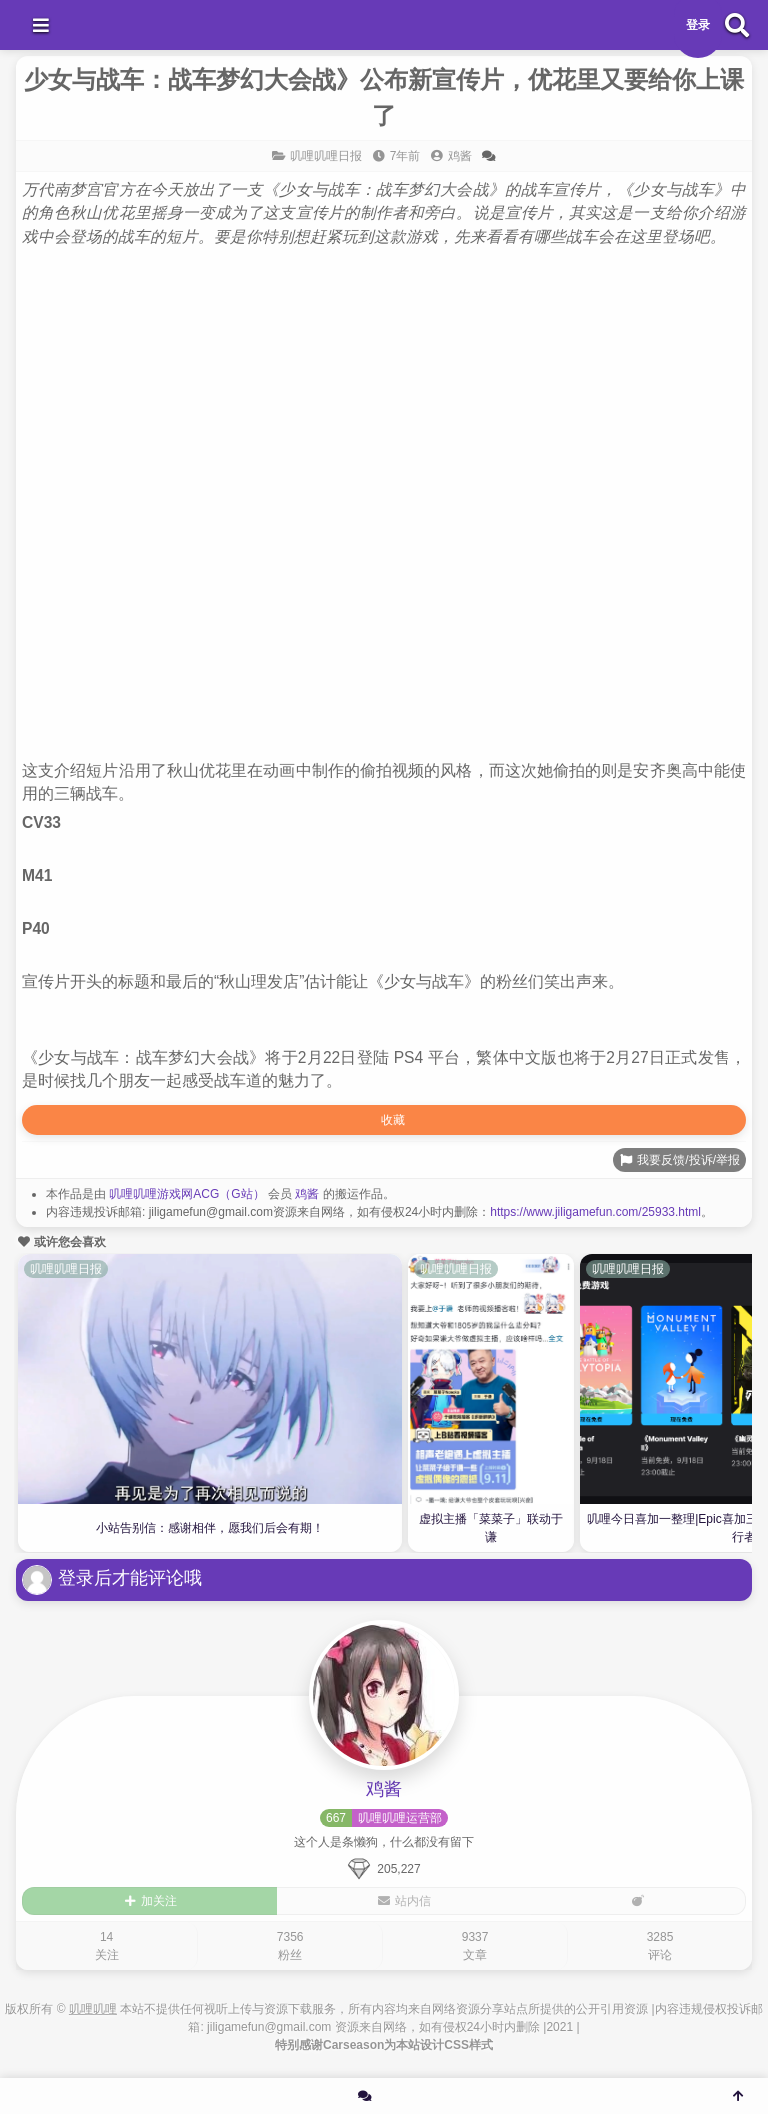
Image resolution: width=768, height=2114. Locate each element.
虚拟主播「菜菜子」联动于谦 (491, 1528)
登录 (698, 25)
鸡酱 (307, 1194)
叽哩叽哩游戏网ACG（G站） (186, 1194)
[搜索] (737, 25)
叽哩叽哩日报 (326, 156)
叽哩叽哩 (93, 2009)
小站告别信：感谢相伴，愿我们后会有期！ (210, 1528)
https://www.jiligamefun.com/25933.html (595, 1212)
